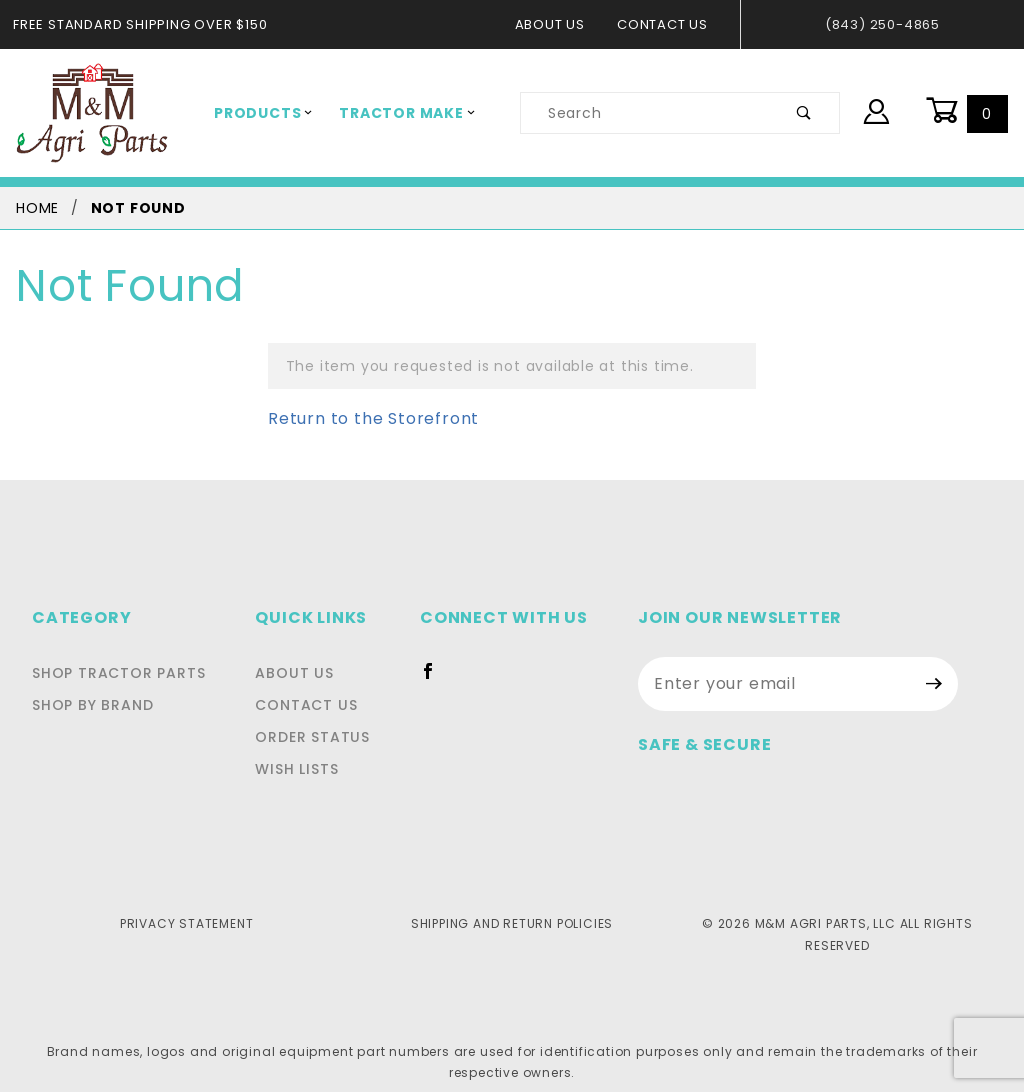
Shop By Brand (90, 705)
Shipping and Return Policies (511, 923)
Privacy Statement (186, 923)
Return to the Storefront (361, 418)
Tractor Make (393, 113)
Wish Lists (305, 769)
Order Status (318, 737)
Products (259, 113)
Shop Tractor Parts (113, 673)
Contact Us (668, 24)
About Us (560, 24)
